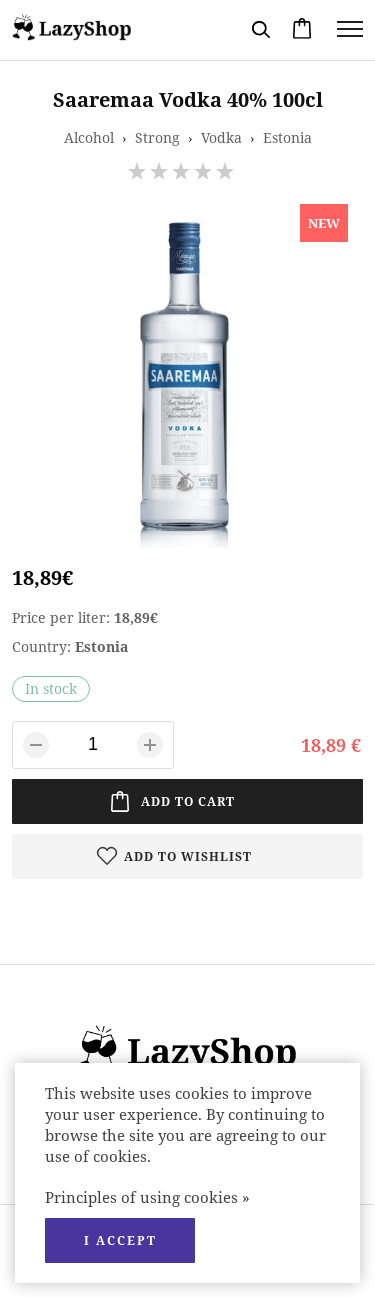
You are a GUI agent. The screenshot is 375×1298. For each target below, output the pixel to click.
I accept (120, 1240)
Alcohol (89, 137)
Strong (157, 137)
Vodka (221, 137)
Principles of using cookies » (147, 1197)
